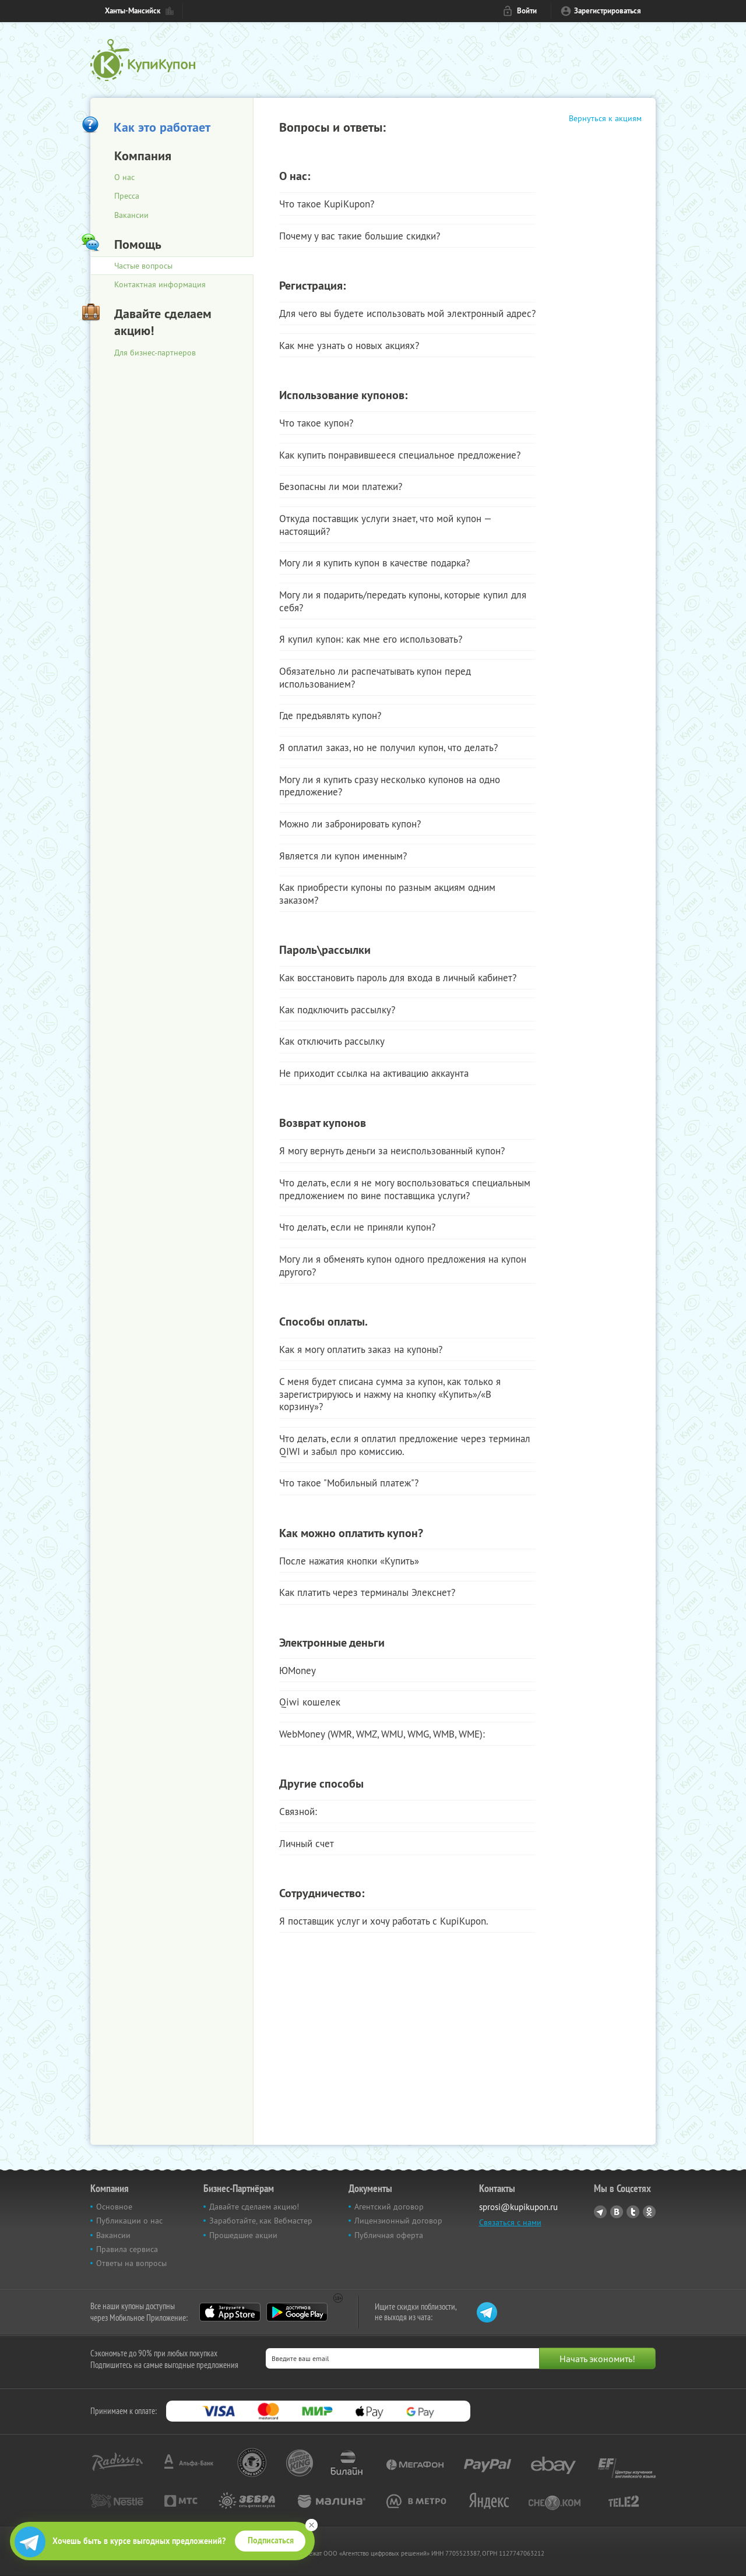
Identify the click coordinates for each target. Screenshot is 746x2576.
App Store (230, 2312)
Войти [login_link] (527, 11)
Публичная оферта (388, 2235)
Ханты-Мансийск (132, 11)
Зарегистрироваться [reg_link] (607, 11)
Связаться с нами (510, 2222)
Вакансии (131, 215)
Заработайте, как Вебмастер (260, 2220)
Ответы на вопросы (131, 2263)
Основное (114, 2206)
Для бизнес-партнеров (155, 352)
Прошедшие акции (243, 2235)
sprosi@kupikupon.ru (518, 2206)
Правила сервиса (127, 2249)
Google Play (297, 2312)
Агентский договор (389, 2206)
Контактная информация (160, 284)
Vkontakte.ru (616, 2211)
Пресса (126, 196)
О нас (124, 177)
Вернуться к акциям (605, 118)
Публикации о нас (129, 2220)
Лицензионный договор (398, 2220)
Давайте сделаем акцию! (254, 2206)
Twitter (633, 2211)
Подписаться (271, 2540)
